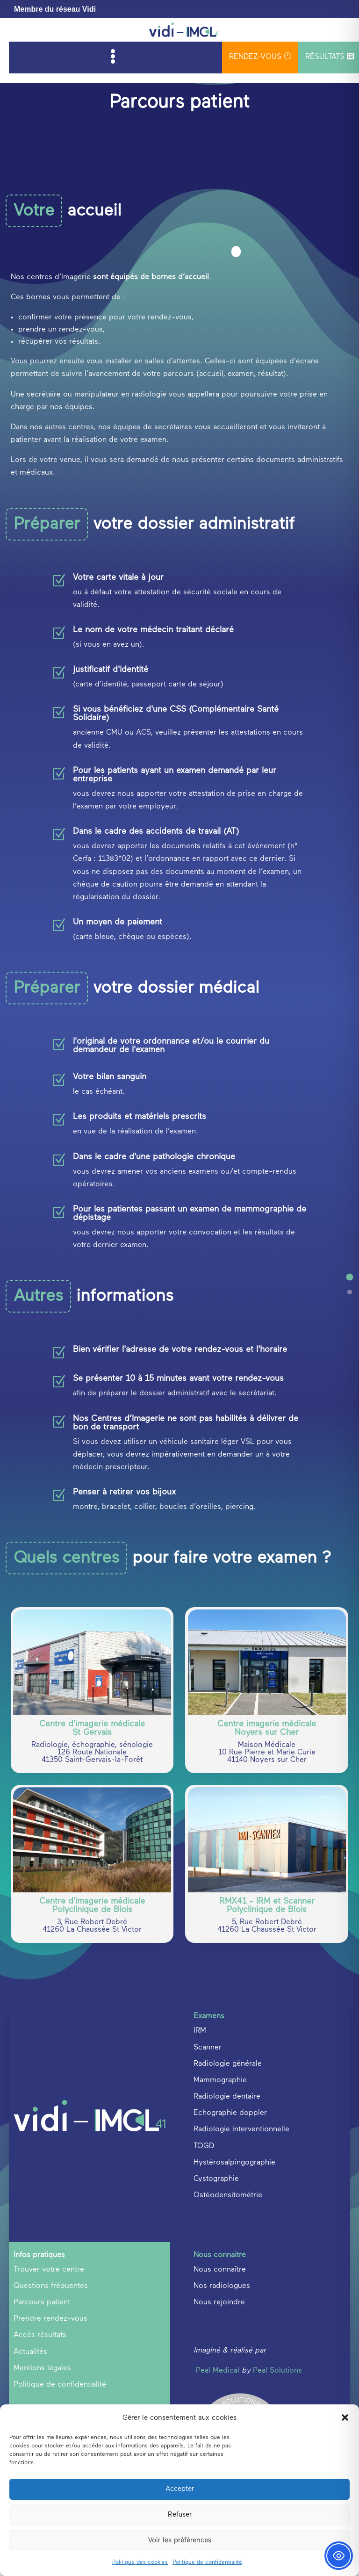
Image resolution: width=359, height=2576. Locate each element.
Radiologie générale (228, 2183)
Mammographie (220, 2200)
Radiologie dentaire (227, 2216)
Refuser (180, 2514)
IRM (200, 2150)
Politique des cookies (140, 2562)
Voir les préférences (179, 2540)
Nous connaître (220, 2389)
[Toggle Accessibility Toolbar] (338, 2555)
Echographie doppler (230, 2233)
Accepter (179, 2488)
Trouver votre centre (49, 2389)
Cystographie (216, 2298)
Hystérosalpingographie (234, 2282)
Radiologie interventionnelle (241, 2249)
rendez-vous (260, 56)
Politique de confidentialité (207, 2562)
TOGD (204, 2266)
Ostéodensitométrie (228, 2315)
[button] (345, 2417)
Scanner (208, 2167)
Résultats (329, 56)
